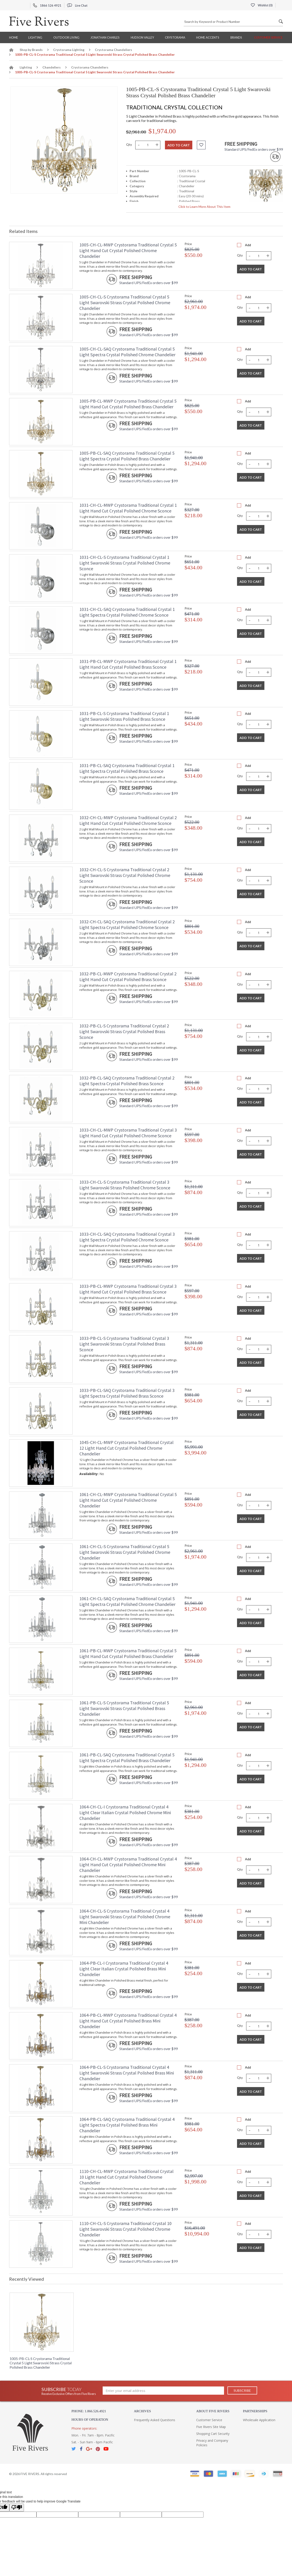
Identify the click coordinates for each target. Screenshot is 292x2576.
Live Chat (77, 5)
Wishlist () (262, 5)
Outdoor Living (66, 37)
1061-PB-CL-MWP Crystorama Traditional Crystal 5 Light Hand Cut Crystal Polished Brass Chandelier (128, 1653)
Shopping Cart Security (212, 2433)
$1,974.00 (162, 131)
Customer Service (268, 37)
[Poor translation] (16, 2508)
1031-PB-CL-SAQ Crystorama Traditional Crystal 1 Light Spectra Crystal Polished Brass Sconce (127, 768)
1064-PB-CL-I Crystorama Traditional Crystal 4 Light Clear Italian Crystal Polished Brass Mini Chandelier (123, 1968)
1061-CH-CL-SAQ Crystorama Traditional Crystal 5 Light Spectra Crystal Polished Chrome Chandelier (127, 1601)
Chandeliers (51, 67)
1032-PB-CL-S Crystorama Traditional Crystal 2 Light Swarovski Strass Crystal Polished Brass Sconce (124, 1031)
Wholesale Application (259, 2420)
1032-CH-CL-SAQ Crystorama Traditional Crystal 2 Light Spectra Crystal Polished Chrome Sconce (127, 924)
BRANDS (236, 37)
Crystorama (175, 37)
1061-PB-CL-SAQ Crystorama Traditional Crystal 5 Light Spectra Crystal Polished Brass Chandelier (127, 1757)
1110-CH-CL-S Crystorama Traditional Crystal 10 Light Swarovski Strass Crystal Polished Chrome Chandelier (125, 2229)
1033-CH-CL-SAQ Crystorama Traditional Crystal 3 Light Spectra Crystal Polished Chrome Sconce (127, 1237)
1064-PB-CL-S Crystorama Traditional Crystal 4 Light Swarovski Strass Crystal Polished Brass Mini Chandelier (126, 2072)
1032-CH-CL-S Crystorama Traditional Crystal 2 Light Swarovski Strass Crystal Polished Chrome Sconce (124, 875)
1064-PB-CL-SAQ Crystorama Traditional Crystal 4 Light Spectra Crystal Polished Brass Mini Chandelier (127, 2124)
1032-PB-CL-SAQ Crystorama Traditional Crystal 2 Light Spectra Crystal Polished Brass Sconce (127, 1080)
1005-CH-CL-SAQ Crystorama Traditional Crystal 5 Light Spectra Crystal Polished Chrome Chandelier (127, 351)
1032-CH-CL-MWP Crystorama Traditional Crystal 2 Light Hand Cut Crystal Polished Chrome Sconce (128, 820)
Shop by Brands (31, 50)
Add (248, 245)
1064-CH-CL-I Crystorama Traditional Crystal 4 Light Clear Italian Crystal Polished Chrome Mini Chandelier (125, 1812)
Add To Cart (251, 269)
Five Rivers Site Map (211, 2427)
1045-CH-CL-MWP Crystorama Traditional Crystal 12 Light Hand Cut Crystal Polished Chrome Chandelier (126, 1448)
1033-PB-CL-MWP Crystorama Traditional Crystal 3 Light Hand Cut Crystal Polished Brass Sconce (128, 1289)
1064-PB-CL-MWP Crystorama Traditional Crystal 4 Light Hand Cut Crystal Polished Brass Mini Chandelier (128, 2020)
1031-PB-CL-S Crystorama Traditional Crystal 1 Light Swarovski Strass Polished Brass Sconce (124, 716)
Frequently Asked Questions (154, 2420)
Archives (142, 2411)
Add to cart (178, 145)
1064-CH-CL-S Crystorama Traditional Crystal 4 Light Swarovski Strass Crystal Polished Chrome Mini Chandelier (124, 1916)
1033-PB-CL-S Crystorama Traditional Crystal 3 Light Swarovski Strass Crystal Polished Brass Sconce (124, 1343)
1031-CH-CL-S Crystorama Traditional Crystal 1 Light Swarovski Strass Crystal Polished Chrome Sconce (124, 562)
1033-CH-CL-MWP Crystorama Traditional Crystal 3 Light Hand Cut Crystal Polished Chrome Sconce (128, 1132)
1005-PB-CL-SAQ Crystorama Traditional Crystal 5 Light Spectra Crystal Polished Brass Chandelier (127, 456)
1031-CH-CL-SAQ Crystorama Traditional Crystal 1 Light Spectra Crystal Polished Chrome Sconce (127, 612)
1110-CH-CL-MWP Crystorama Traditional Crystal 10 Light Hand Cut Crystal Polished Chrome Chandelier (126, 2176)
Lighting (35, 37)
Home (13, 37)
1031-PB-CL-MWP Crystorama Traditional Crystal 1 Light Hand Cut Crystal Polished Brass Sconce (128, 664)
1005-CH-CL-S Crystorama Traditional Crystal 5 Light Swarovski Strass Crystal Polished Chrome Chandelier (124, 302)
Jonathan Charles (105, 37)
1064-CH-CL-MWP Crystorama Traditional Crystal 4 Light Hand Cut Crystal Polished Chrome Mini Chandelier (128, 1864)
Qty (129, 144)
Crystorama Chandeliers (113, 50)
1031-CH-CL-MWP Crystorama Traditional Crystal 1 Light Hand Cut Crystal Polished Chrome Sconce (128, 508)
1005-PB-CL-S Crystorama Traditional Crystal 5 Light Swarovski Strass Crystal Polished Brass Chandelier (41, 2362)
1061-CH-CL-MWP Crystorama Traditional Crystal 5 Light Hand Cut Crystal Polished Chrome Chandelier (128, 1500)
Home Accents (207, 37)
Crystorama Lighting (68, 50)
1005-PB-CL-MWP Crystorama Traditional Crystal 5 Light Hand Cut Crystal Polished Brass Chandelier (128, 403)
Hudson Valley (142, 37)
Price (188, 244)
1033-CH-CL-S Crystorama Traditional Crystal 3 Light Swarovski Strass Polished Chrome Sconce (124, 1184)
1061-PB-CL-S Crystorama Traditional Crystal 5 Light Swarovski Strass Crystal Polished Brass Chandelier (124, 1708)
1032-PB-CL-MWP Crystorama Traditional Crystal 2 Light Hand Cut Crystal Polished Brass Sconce (128, 976)
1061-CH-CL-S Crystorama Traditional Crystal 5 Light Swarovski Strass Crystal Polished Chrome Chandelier (124, 1552)
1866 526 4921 (47, 5)
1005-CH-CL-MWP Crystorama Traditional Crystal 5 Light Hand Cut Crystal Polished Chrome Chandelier (128, 250)
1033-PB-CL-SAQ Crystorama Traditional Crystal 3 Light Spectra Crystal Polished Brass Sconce (127, 1393)
